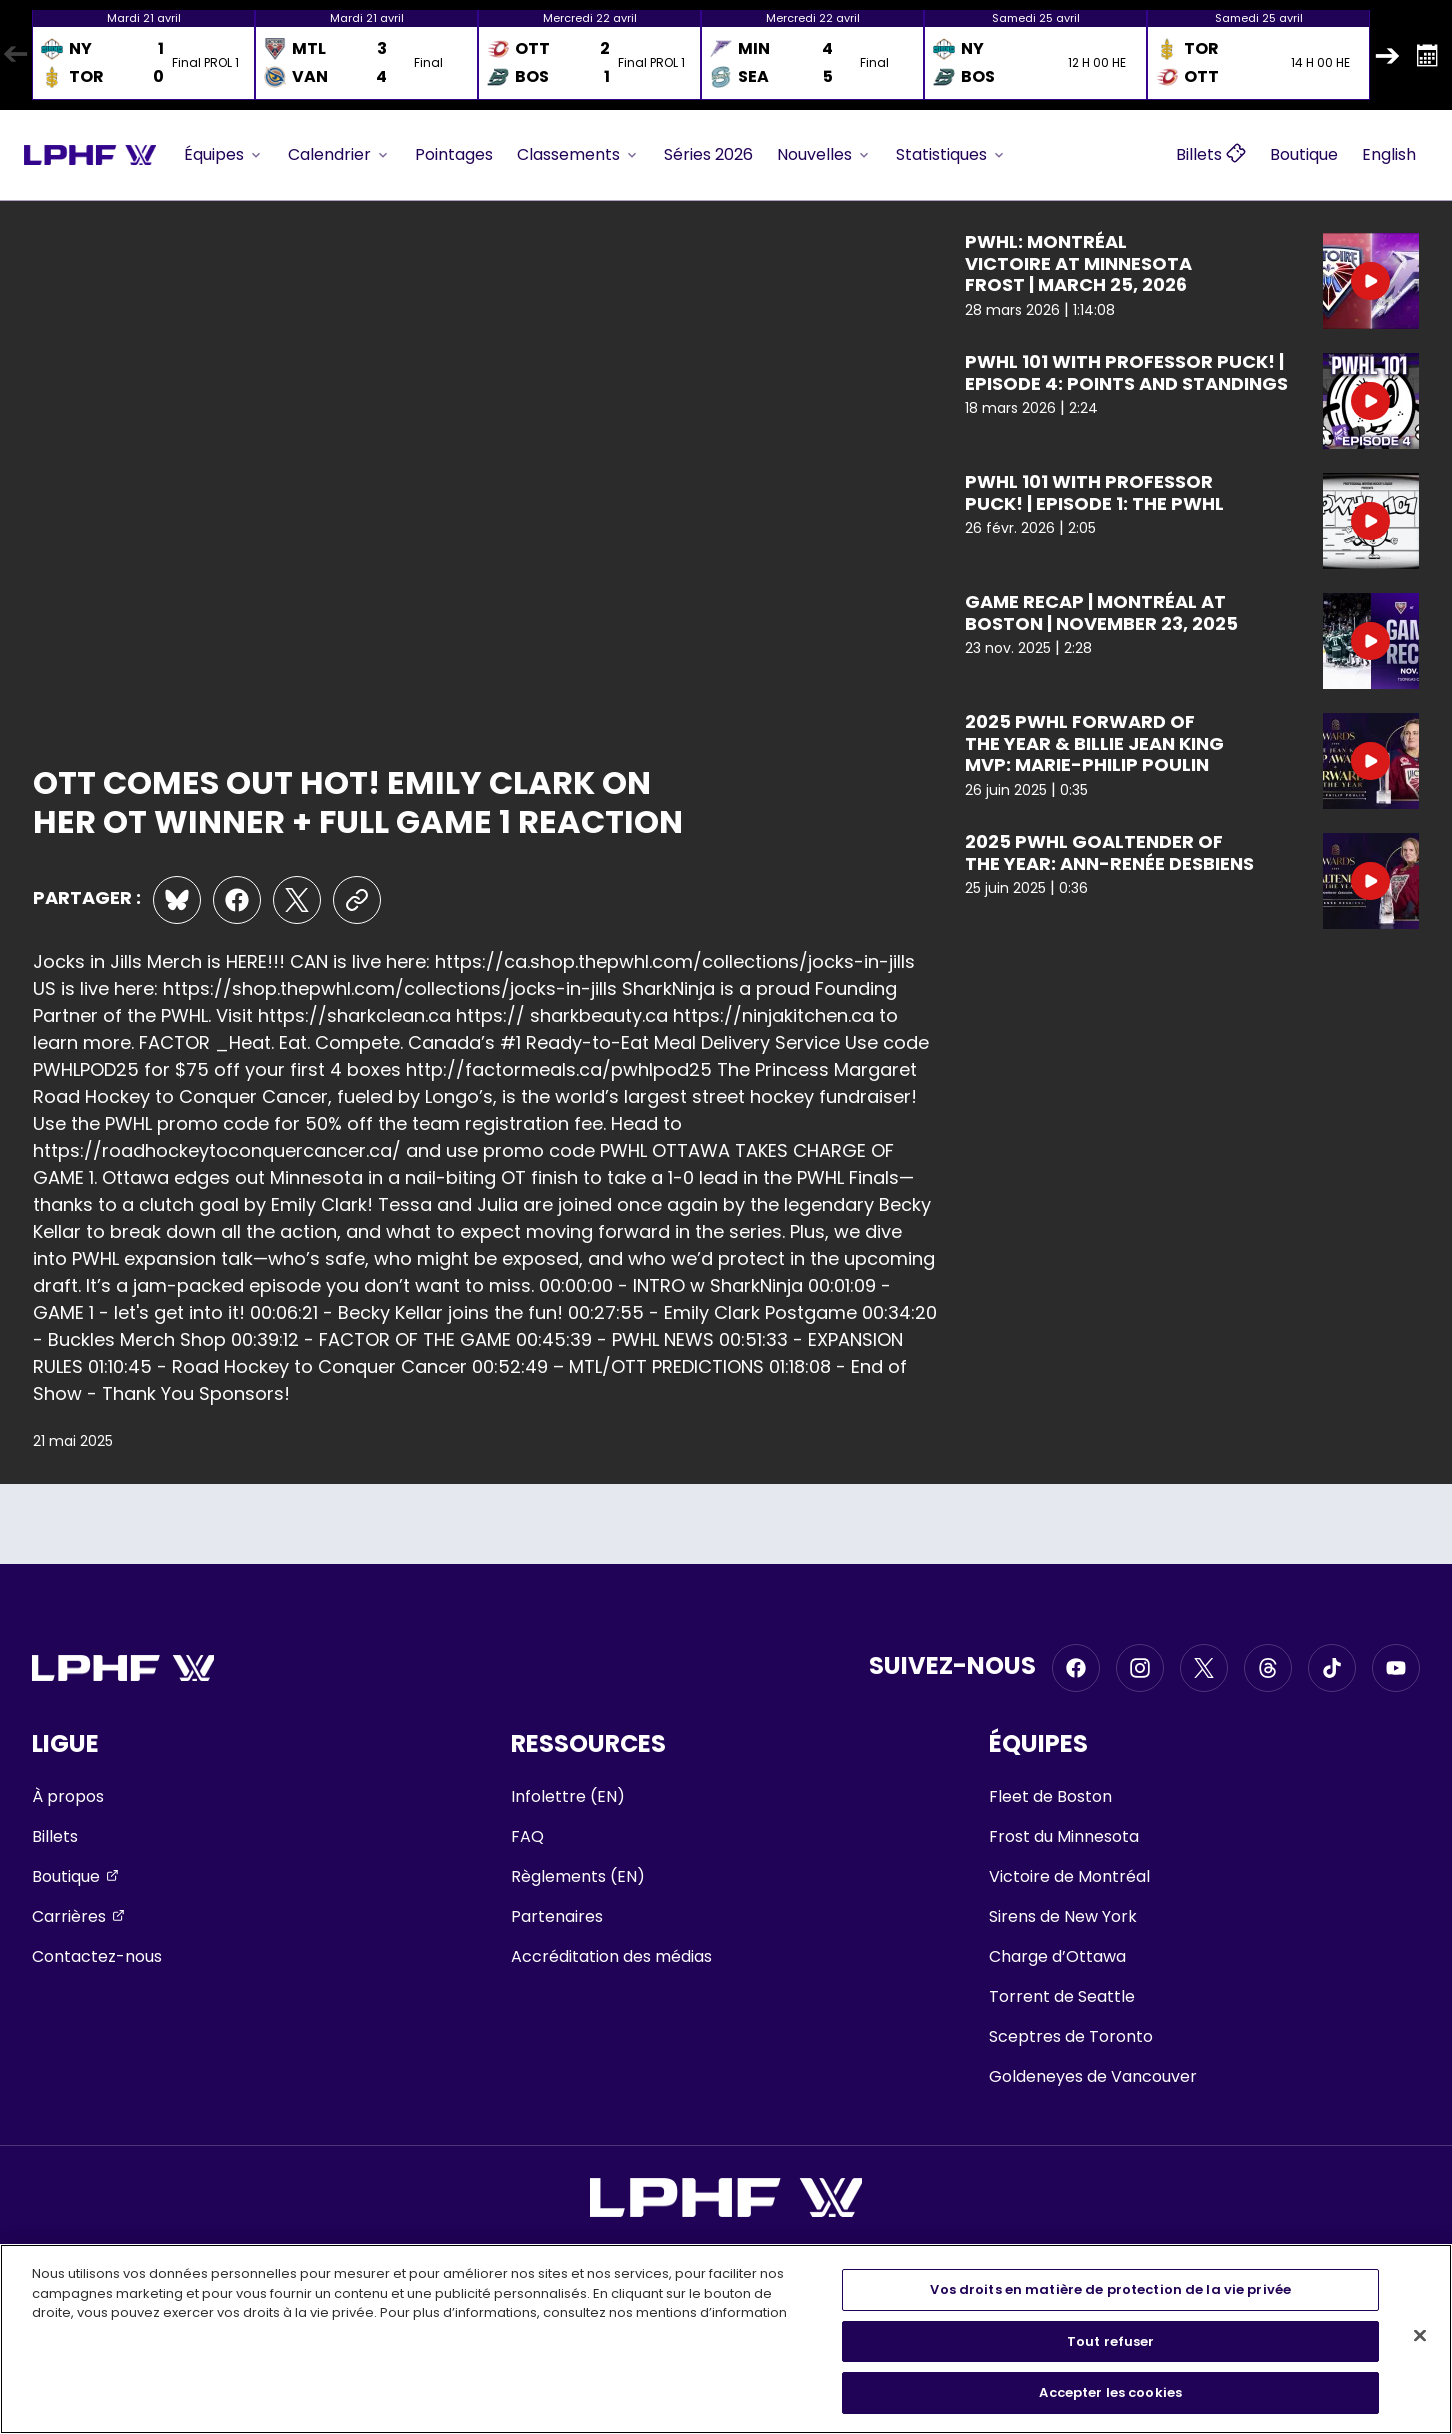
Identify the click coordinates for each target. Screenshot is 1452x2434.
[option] (143, 55)
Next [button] (1387, 55)
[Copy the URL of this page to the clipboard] (357, 900)
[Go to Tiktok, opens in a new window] (1332, 1668)
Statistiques (951, 154)
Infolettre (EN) (568, 1796)
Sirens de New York (1063, 1916)
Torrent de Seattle (1062, 1996)
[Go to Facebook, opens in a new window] (1076, 1668)
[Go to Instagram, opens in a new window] (1140, 1668)
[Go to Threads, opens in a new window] (1268, 1668)
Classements (578, 154)
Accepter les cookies (1110, 2392)
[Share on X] (297, 900)
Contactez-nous (97, 1956)
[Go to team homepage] (90, 154)
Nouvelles (824, 154)
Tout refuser (1111, 2341)
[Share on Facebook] (237, 900)
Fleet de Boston (1050, 1796)
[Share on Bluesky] (177, 900)
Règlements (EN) (578, 1876)
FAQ (527, 1836)
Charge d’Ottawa (1057, 1956)
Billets (55, 1836)
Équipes (224, 154)
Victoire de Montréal (1069, 1876)
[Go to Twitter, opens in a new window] (1204, 1668)
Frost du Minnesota (1064, 1836)
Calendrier (339, 154)
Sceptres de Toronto (1071, 2036)
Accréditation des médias (611, 1956)
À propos (68, 1796)
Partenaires (557, 1916)
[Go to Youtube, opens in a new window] (1396, 1668)
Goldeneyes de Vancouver (1093, 2076)
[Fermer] (1420, 2336)
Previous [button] (15, 55)
